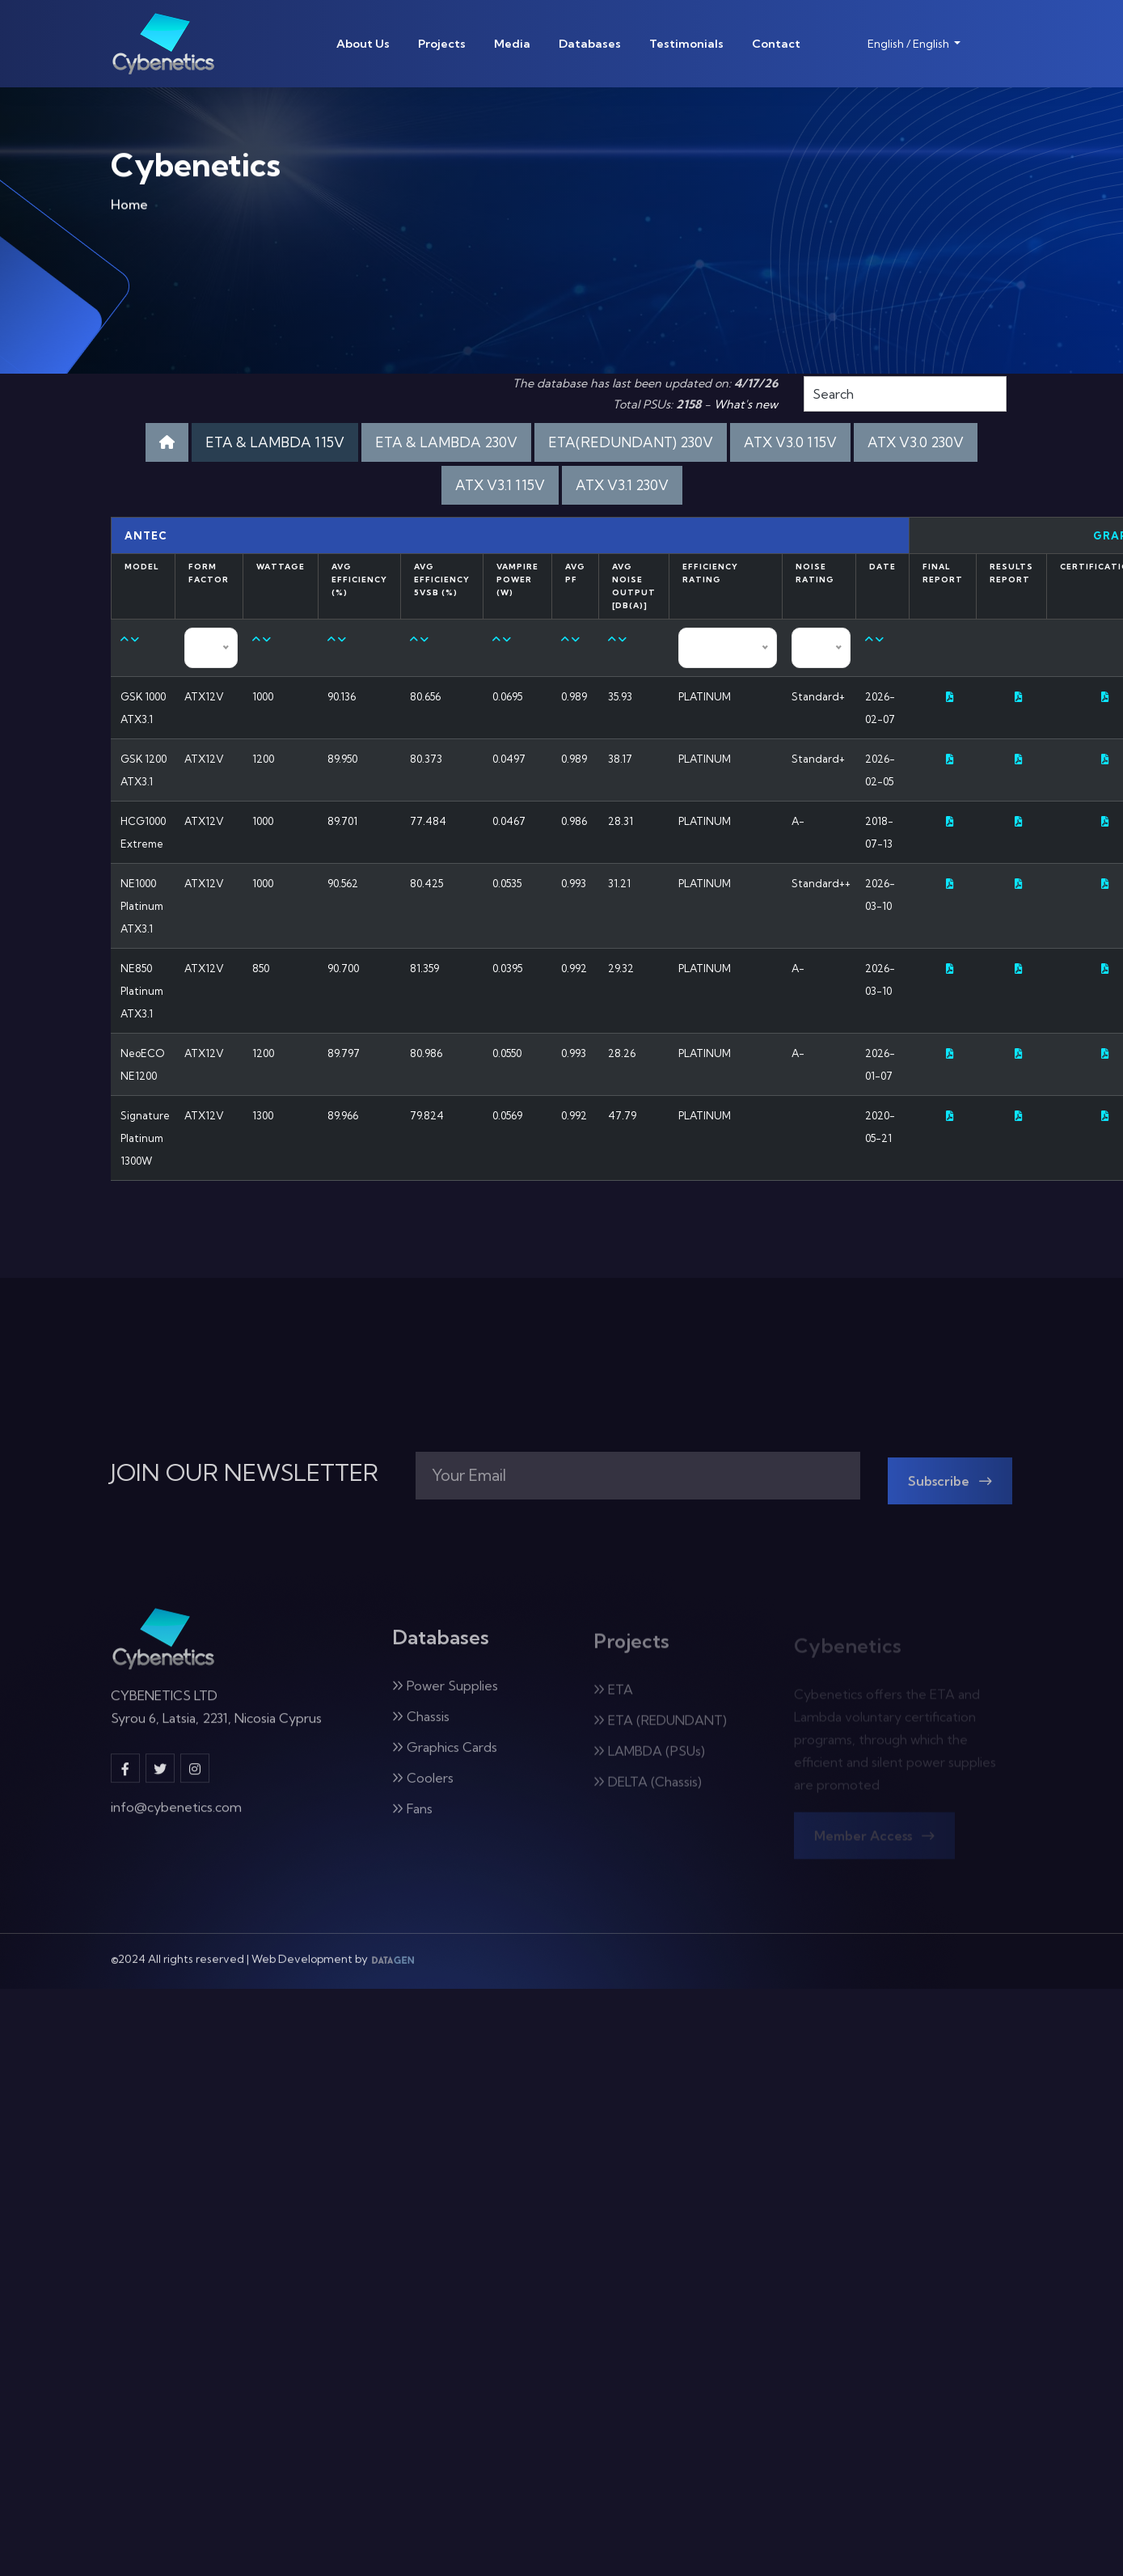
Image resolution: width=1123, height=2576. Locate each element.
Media (512, 43)
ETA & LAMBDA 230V (447, 442)
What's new (746, 404)
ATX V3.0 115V (785, 442)
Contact (776, 43)
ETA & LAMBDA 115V (280, 442)
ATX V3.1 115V (500, 484)
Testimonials (686, 43)
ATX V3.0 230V (909, 442)
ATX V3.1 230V (621, 484)
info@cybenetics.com (176, 1817)
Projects (442, 43)
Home (129, 209)
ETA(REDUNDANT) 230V (628, 442)
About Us (363, 43)
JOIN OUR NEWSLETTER (244, 1472)
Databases (590, 43)
